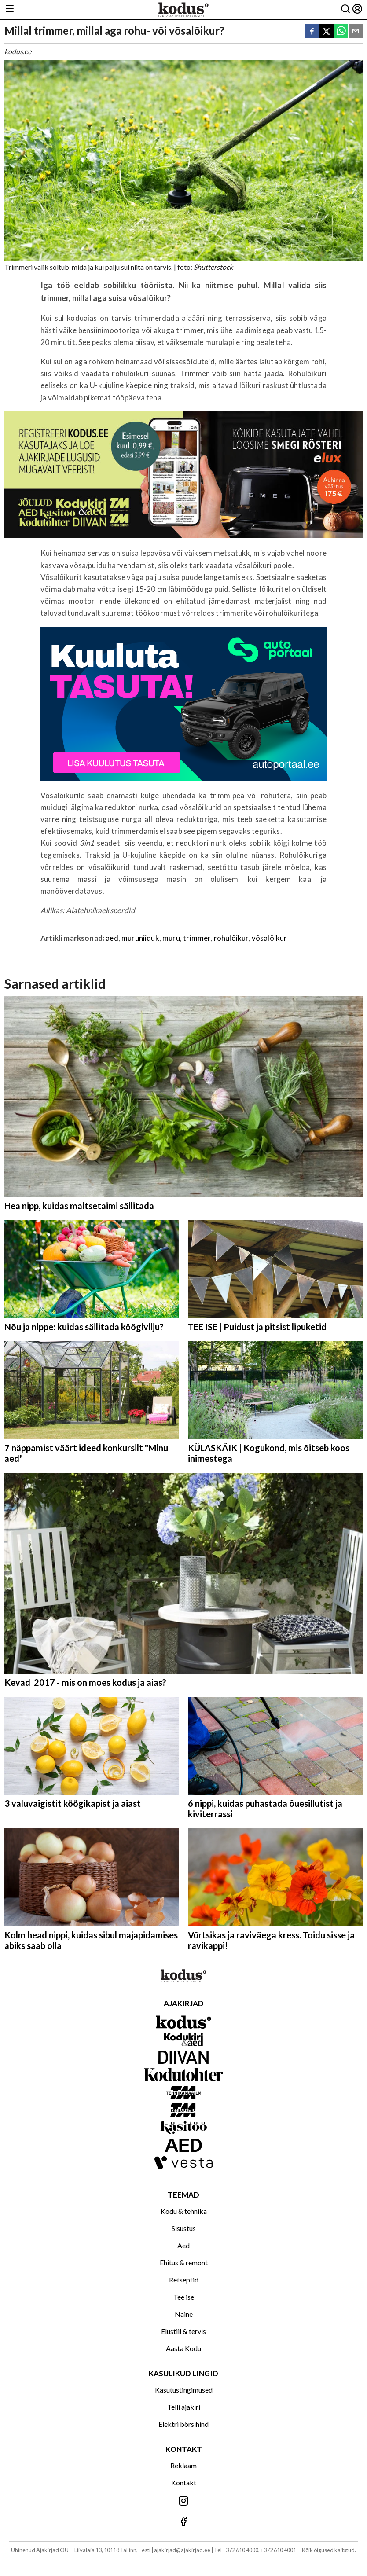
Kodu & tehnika (184, 2211)
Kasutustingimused (184, 2389)
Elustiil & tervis (183, 2331)
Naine (184, 2314)
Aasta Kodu (183, 2348)
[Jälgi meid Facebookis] (183, 2522)
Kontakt (183, 2482)
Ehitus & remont (184, 2262)
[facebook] (312, 32)
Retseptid (183, 2279)
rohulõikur (231, 938)
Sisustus (184, 2228)
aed (112, 938)
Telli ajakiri (183, 2407)
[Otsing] (345, 9)
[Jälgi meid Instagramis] (183, 2501)
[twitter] (326, 32)
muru (171, 938)
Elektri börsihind (183, 2424)
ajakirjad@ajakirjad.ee (182, 2550)
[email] (356, 32)
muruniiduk (140, 938)
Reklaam (183, 2465)
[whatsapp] (341, 32)
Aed (183, 2245)
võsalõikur (269, 938)
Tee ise (183, 2297)
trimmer (196, 938)
